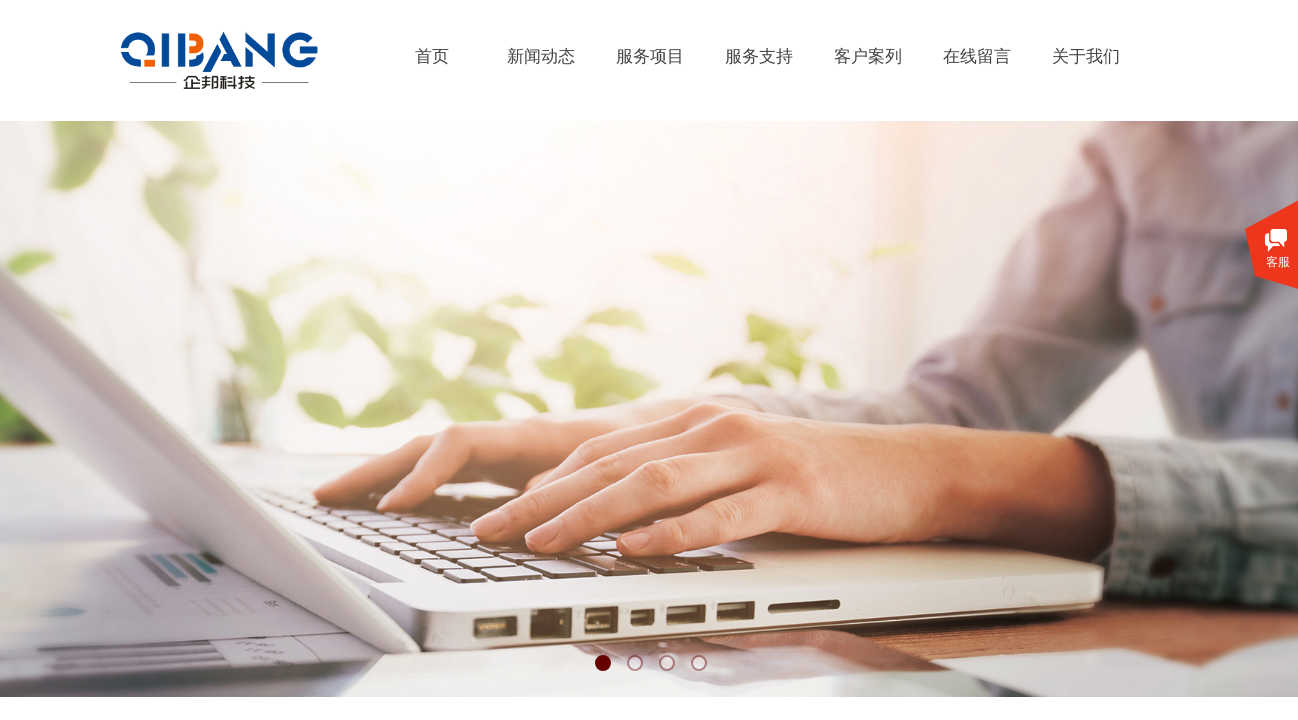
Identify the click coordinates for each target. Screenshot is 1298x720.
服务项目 (650, 56)
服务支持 (759, 56)
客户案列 (868, 56)
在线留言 (977, 56)
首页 (432, 56)
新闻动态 (541, 56)
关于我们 (1086, 56)
